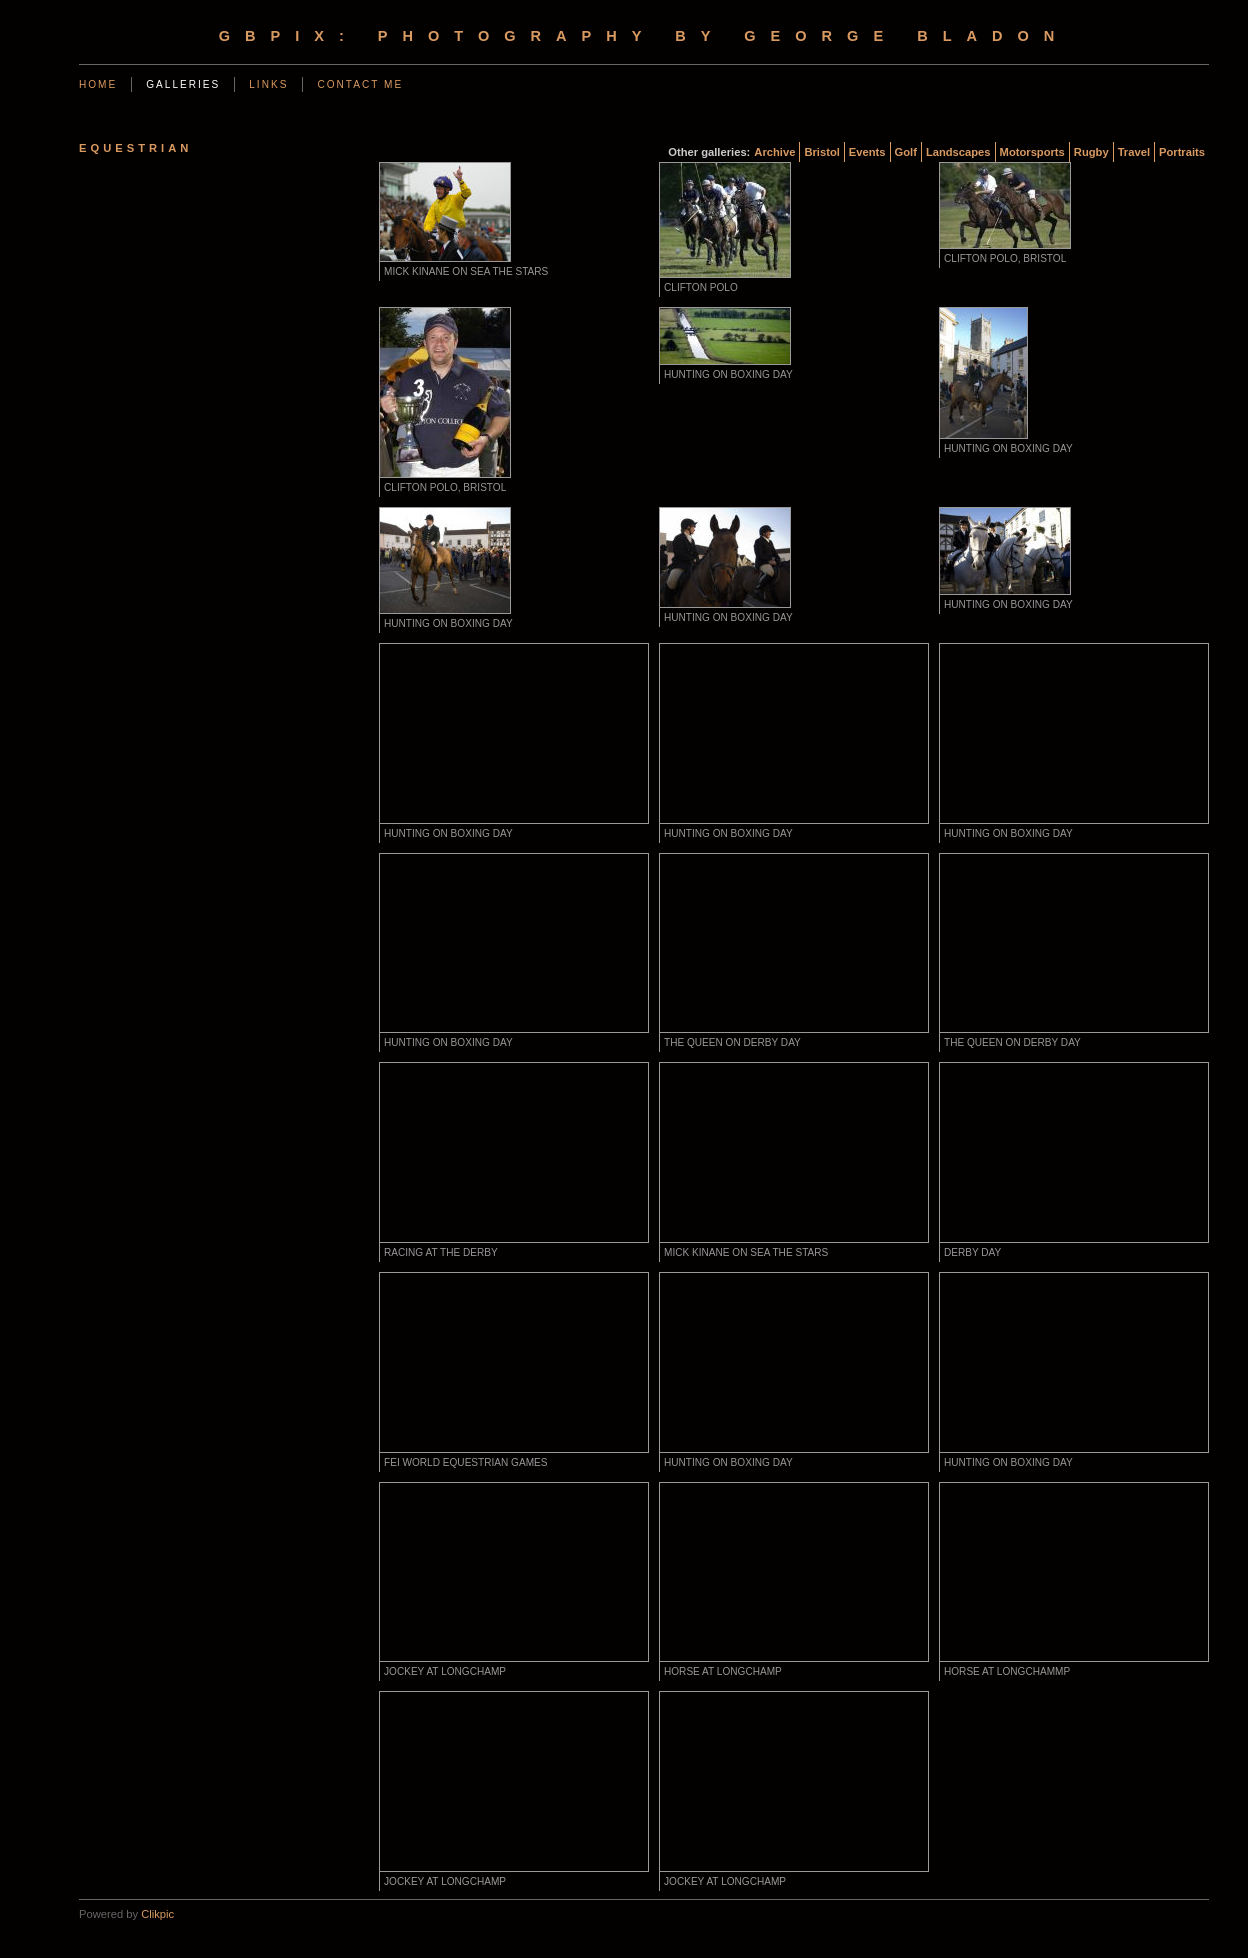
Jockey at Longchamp (445, 1671)
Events (867, 152)
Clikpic (157, 1914)
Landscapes (958, 152)
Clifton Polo (701, 287)
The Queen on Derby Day (732, 1042)
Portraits (1182, 152)
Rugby (1091, 152)
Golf (906, 152)
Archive (774, 152)
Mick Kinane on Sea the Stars (466, 271)
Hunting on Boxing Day (728, 374)
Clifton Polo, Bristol (1005, 258)
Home (98, 84)
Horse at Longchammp (1007, 1671)
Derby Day (972, 1252)
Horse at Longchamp (723, 1671)
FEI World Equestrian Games (466, 1462)
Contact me (360, 84)
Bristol (821, 152)
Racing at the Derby (441, 1252)
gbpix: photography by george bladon (644, 36)
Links (268, 84)
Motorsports (1032, 152)
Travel (1134, 152)
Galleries (183, 84)
